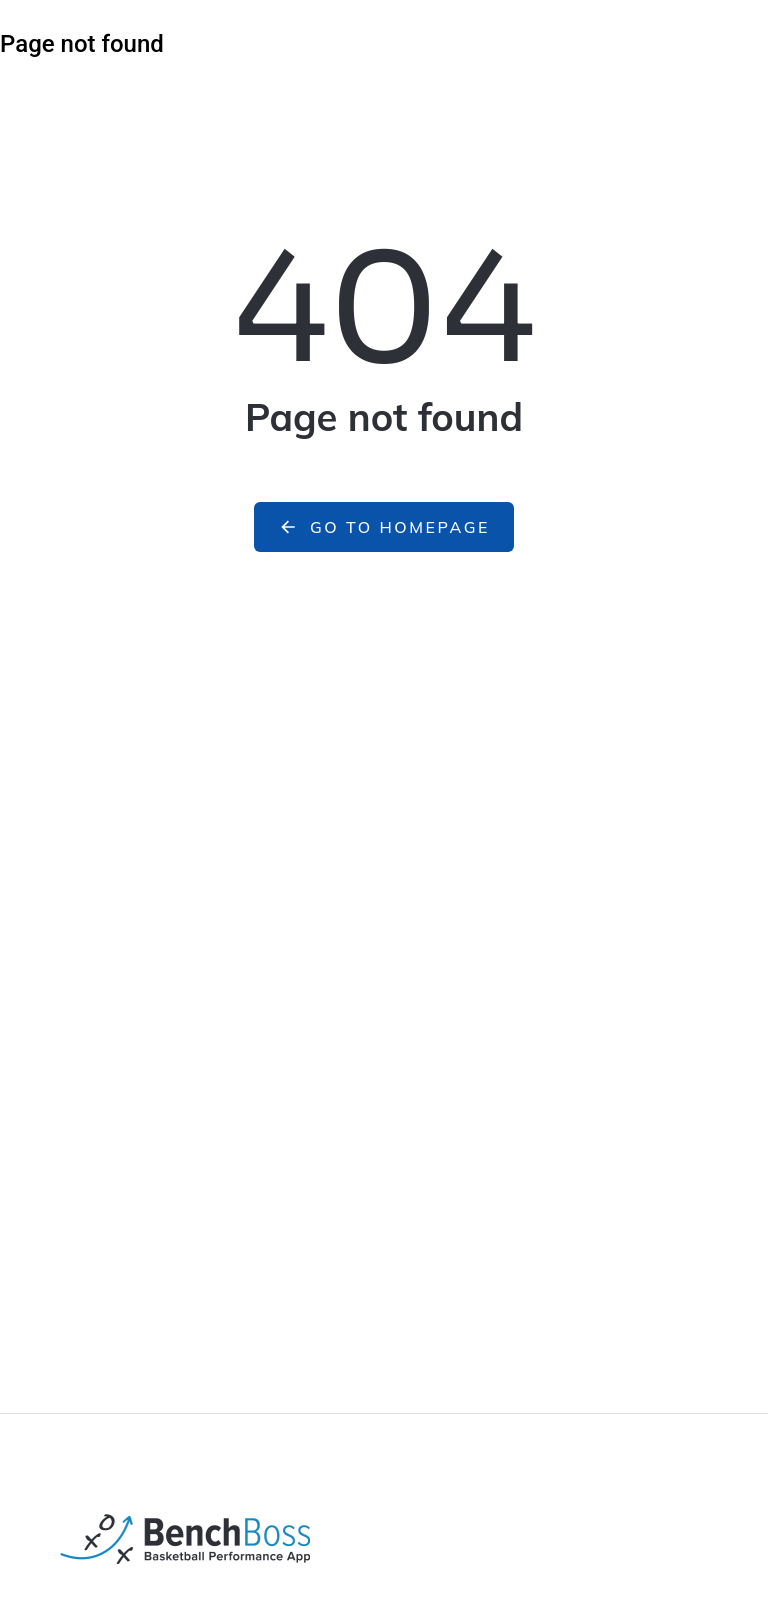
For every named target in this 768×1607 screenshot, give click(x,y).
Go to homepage (384, 527)
